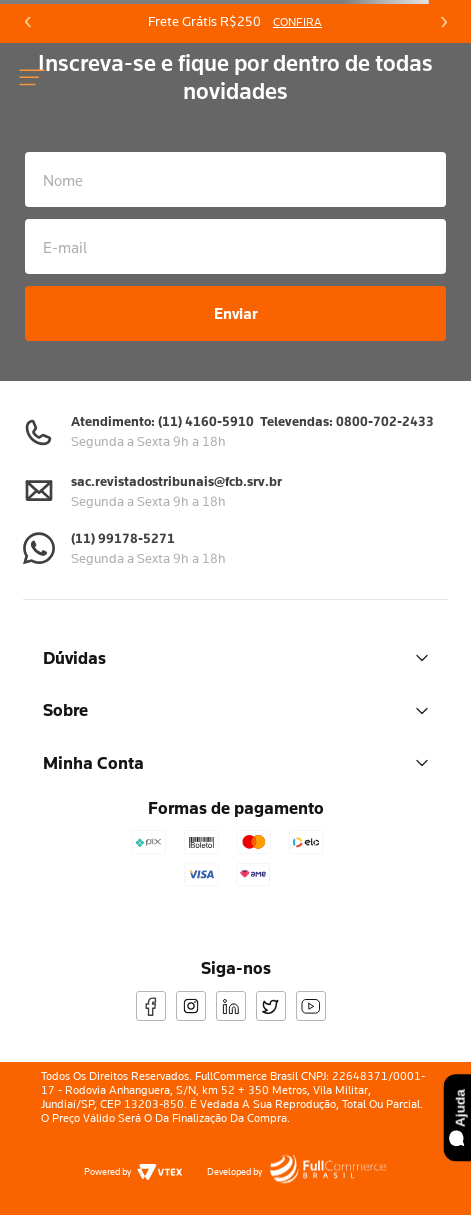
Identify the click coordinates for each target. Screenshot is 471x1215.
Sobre (235, 709)
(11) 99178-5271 (123, 538)
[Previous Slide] (28, 22)
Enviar (236, 313)
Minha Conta (235, 762)
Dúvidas (235, 657)
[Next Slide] (443, 22)
